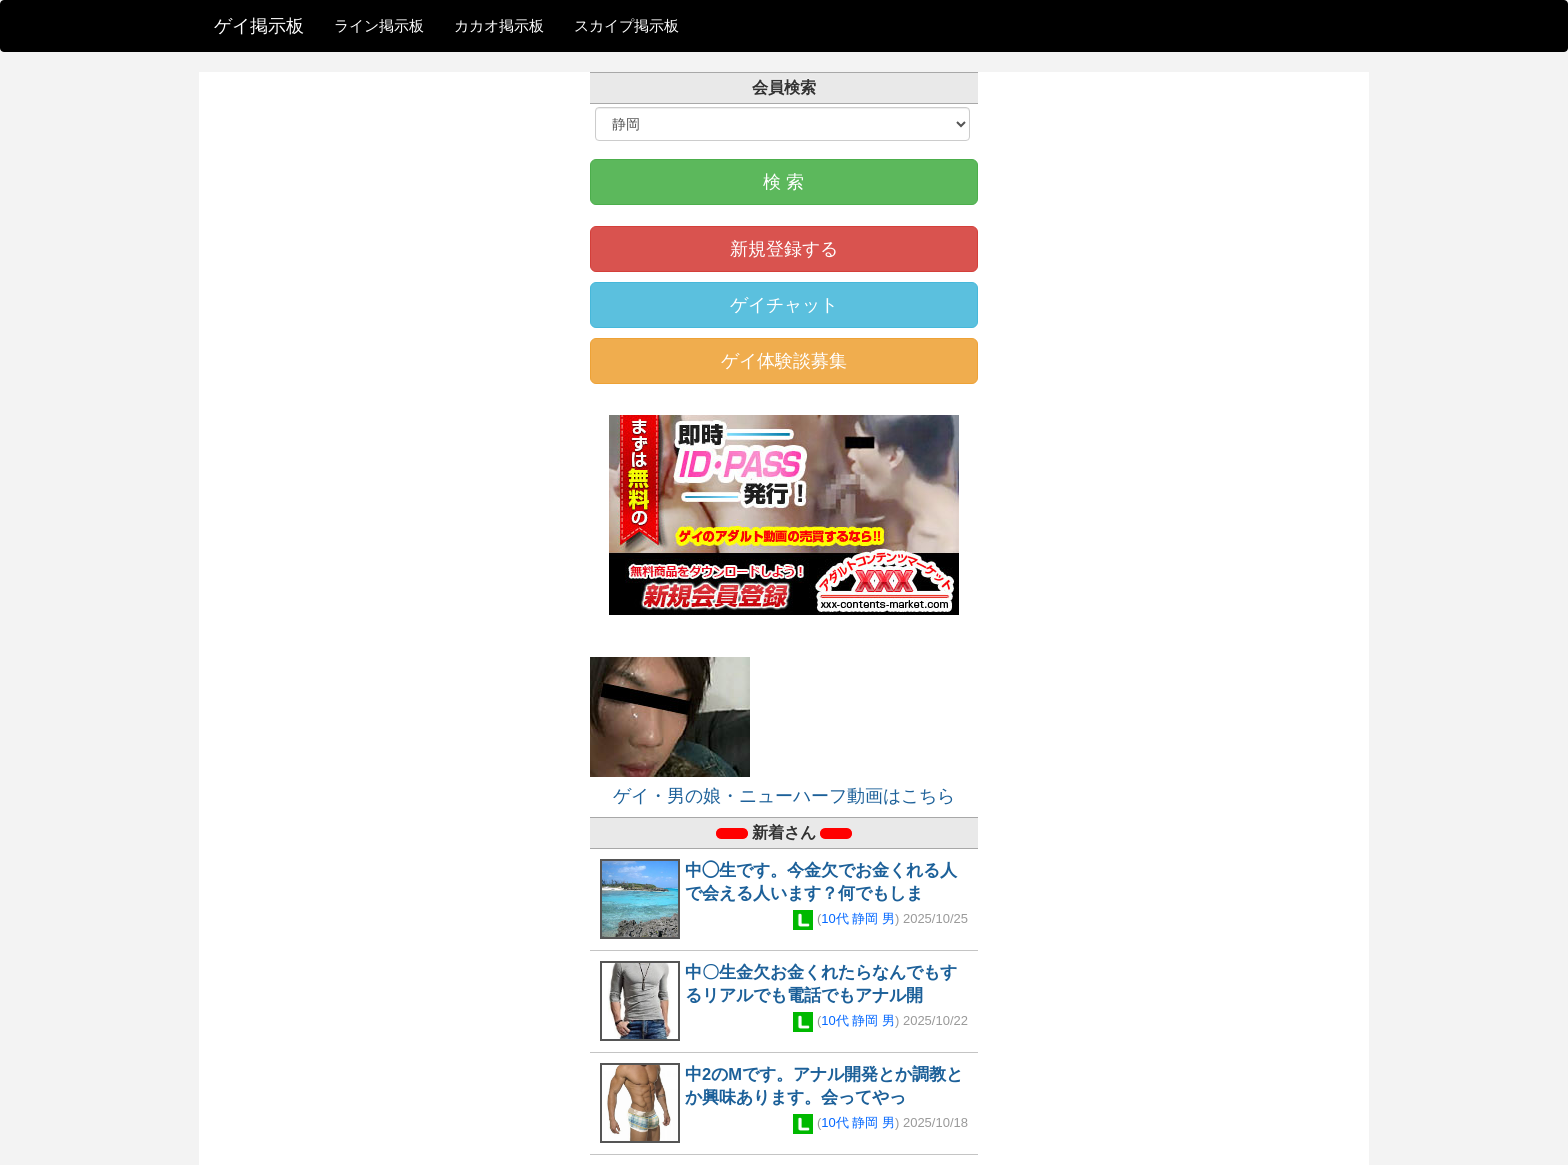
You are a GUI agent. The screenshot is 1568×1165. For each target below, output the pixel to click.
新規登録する (784, 249)
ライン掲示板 (379, 25)
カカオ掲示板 (499, 25)
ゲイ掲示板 (259, 26)
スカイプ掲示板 (626, 25)
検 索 (783, 182)
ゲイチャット (784, 305)
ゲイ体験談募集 (784, 361)
